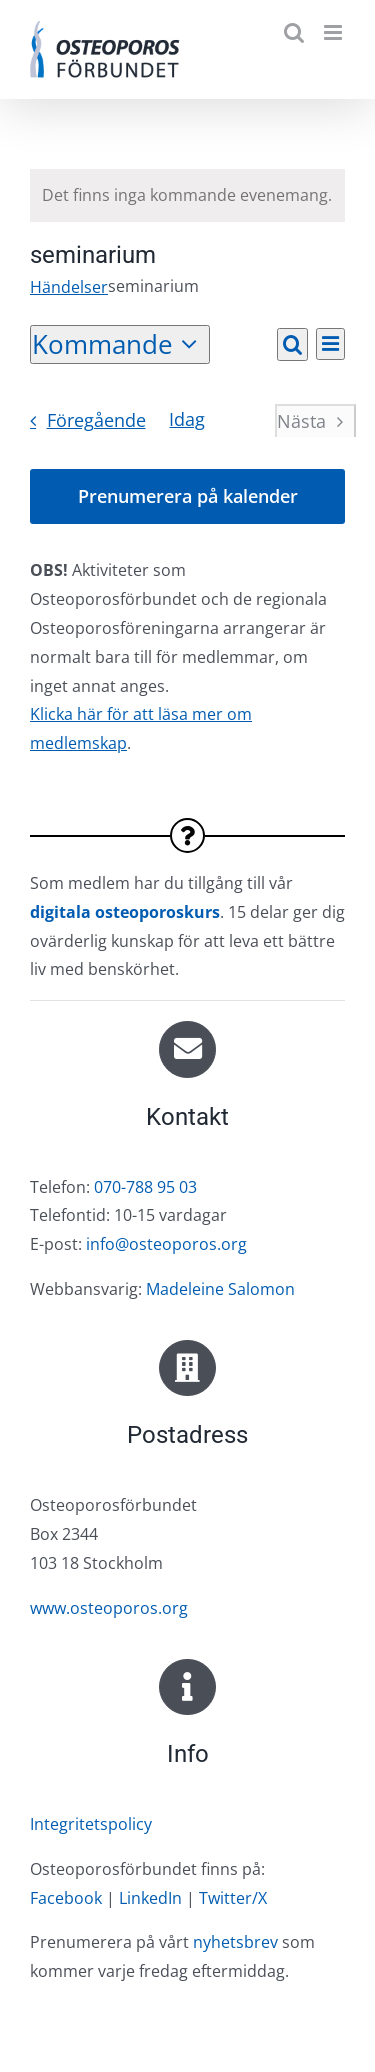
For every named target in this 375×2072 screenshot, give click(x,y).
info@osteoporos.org (166, 1244)
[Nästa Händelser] (315, 421)
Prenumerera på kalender (188, 496)
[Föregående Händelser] (82, 421)
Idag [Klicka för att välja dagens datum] (187, 419)
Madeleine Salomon (220, 1289)
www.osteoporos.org (109, 1608)
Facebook (66, 1898)
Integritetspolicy (91, 1824)
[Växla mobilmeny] (334, 32)
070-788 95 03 (145, 1187)
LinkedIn (150, 1898)
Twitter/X (233, 1898)
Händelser (69, 287)
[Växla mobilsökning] (294, 32)
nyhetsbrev (235, 1942)
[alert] (187, 195)
